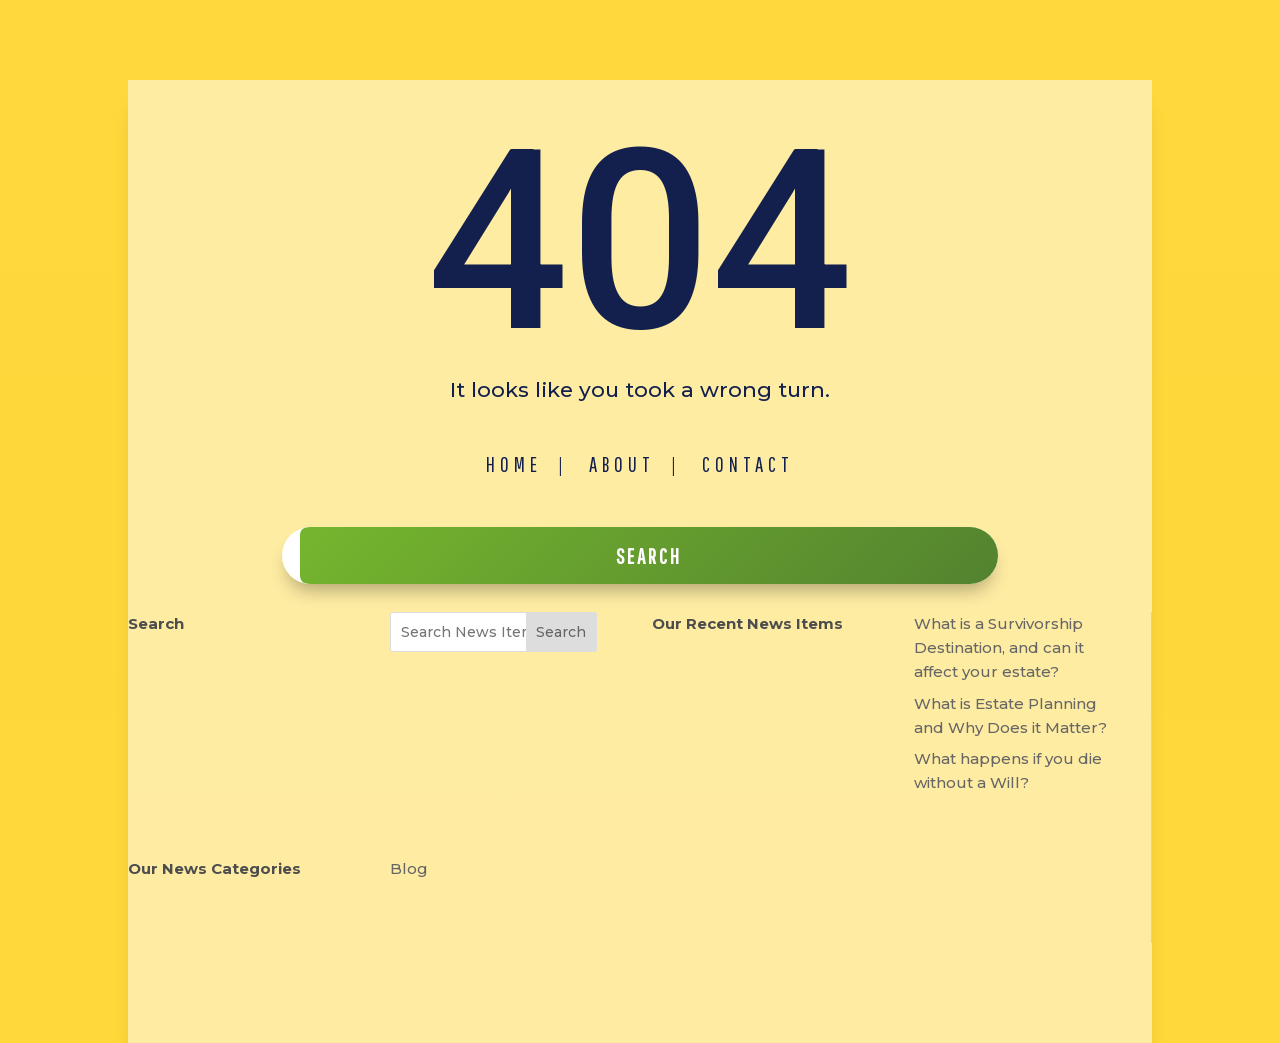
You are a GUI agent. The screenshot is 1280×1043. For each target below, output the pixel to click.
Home (514, 464)
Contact (748, 464)
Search (561, 632)
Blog (409, 868)
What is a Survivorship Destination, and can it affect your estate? (999, 647)
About (622, 464)
